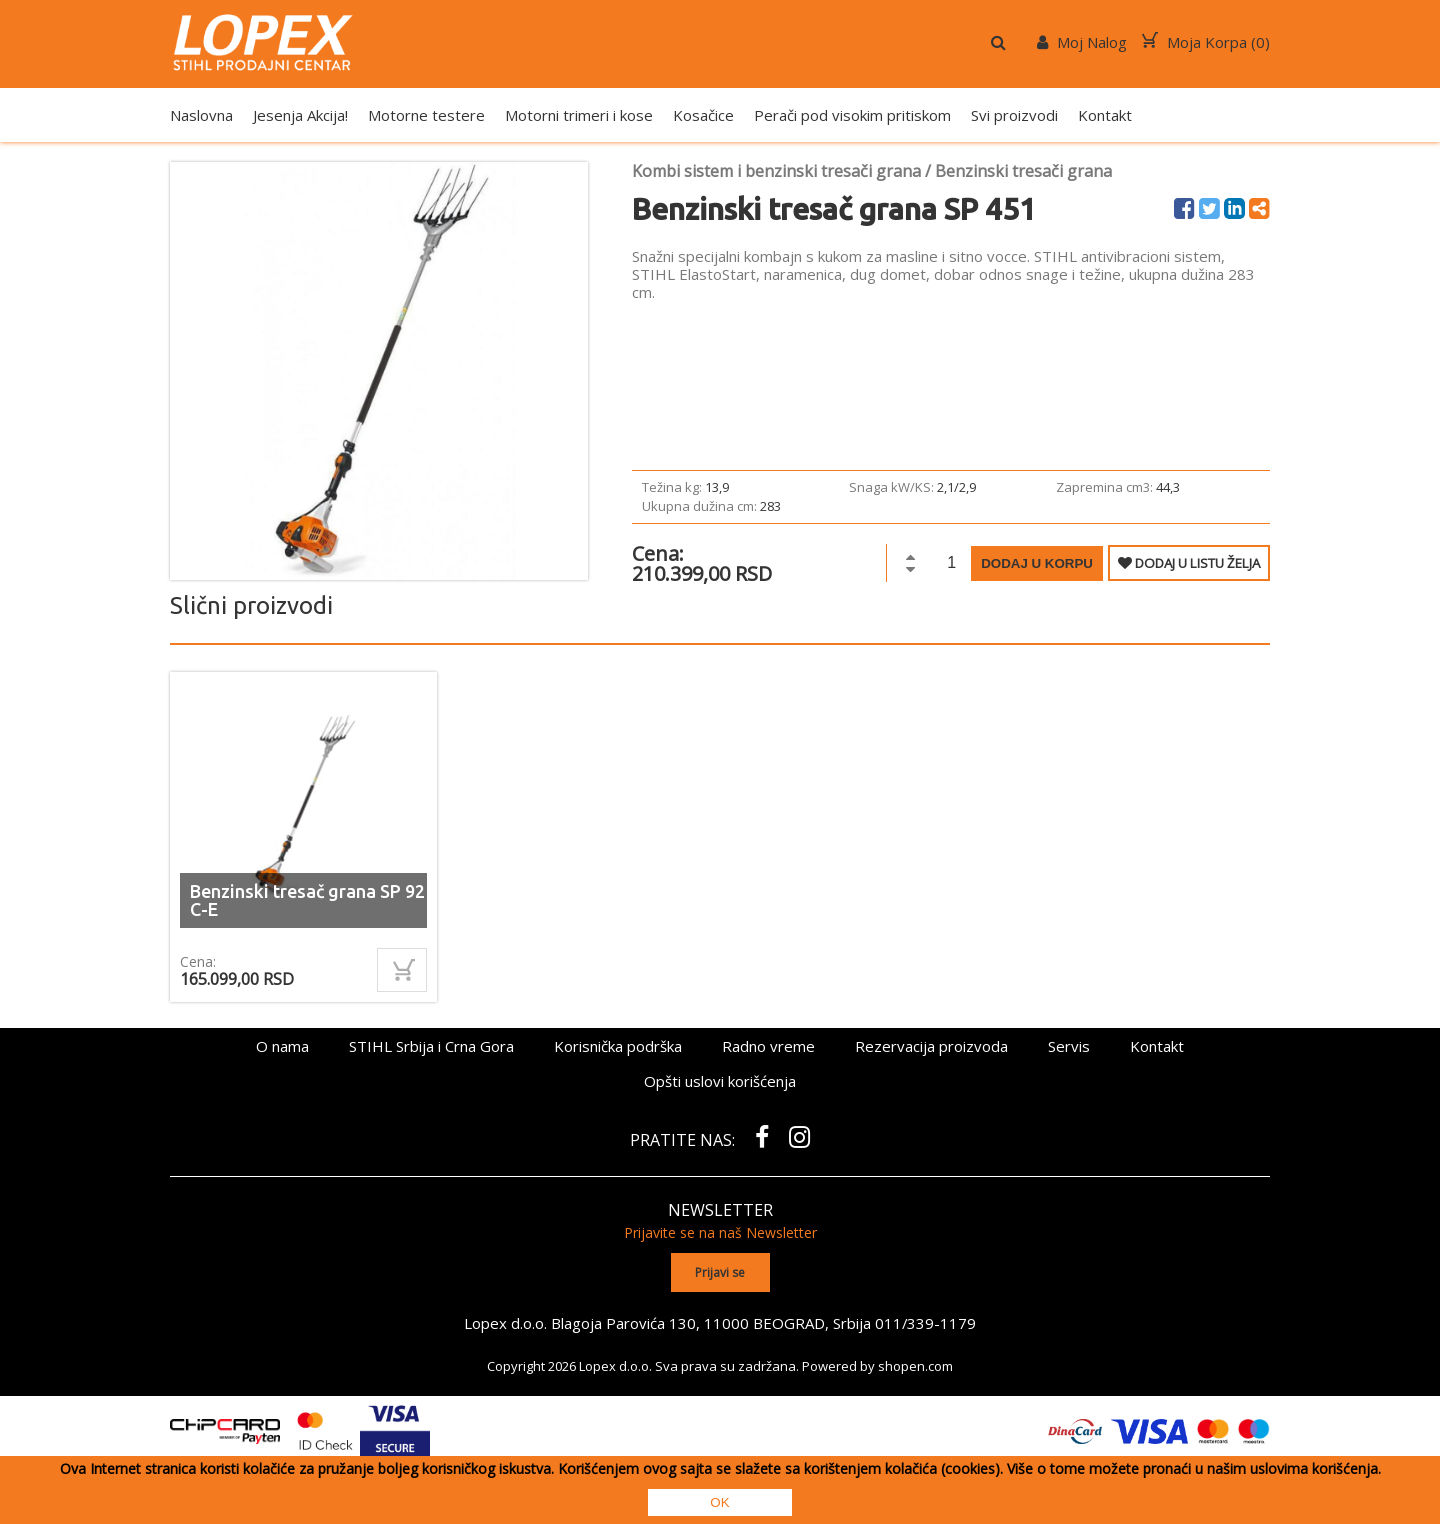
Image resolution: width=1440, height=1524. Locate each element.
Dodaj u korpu (1037, 563)
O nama (282, 1046)
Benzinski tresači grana (1023, 171)
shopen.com (915, 1365)
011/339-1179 (926, 1322)
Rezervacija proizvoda (931, 1046)
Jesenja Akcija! (300, 115)
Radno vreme (768, 1046)
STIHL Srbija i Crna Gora (431, 1046)
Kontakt (1105, 115)
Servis (1069, 1046)
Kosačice (703, 115)
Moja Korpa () (1206, 42)
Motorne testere (426, 115)
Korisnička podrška (618, 1046)
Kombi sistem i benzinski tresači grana (776, 171)
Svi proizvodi (1014, 115)
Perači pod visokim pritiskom (852, 115)
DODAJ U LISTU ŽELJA (1189, 563)
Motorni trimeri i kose (579, 115)
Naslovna (201, 115)
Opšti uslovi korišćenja (720, 1081)
